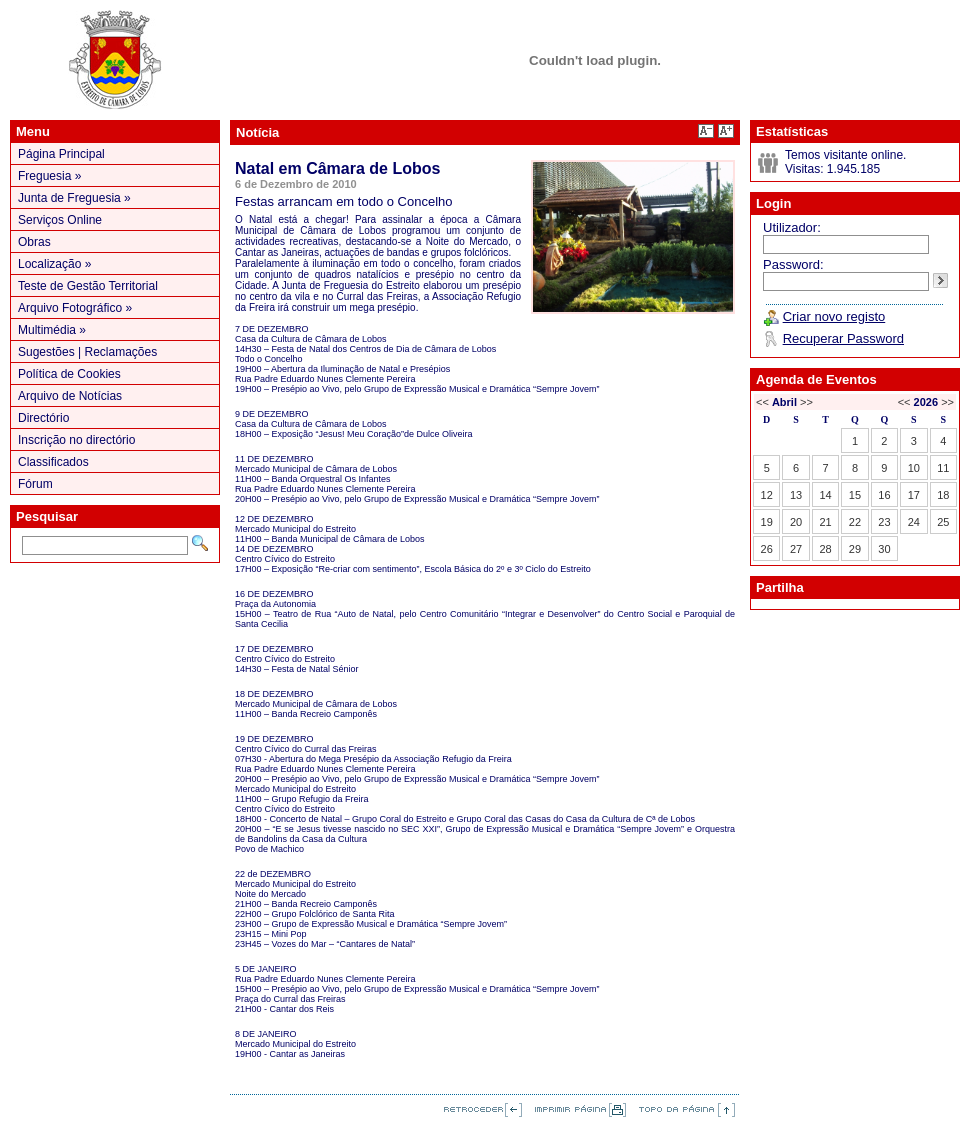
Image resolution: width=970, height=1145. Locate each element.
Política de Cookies (69, 374)
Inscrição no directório (76, 440)
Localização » (54, 264)
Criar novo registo (834, 316)
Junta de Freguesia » (74, 198)
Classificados (53, 462)
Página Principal (61, 154)
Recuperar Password (843, 338)
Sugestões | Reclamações (87, 352)
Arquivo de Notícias (70, 396)
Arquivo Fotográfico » (75, 308)
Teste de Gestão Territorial (88, 286)
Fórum (35, 484)
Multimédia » (52, 330)
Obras (34, 242)
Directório (43, 418)
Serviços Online (60, 220)
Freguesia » (49, 176)
